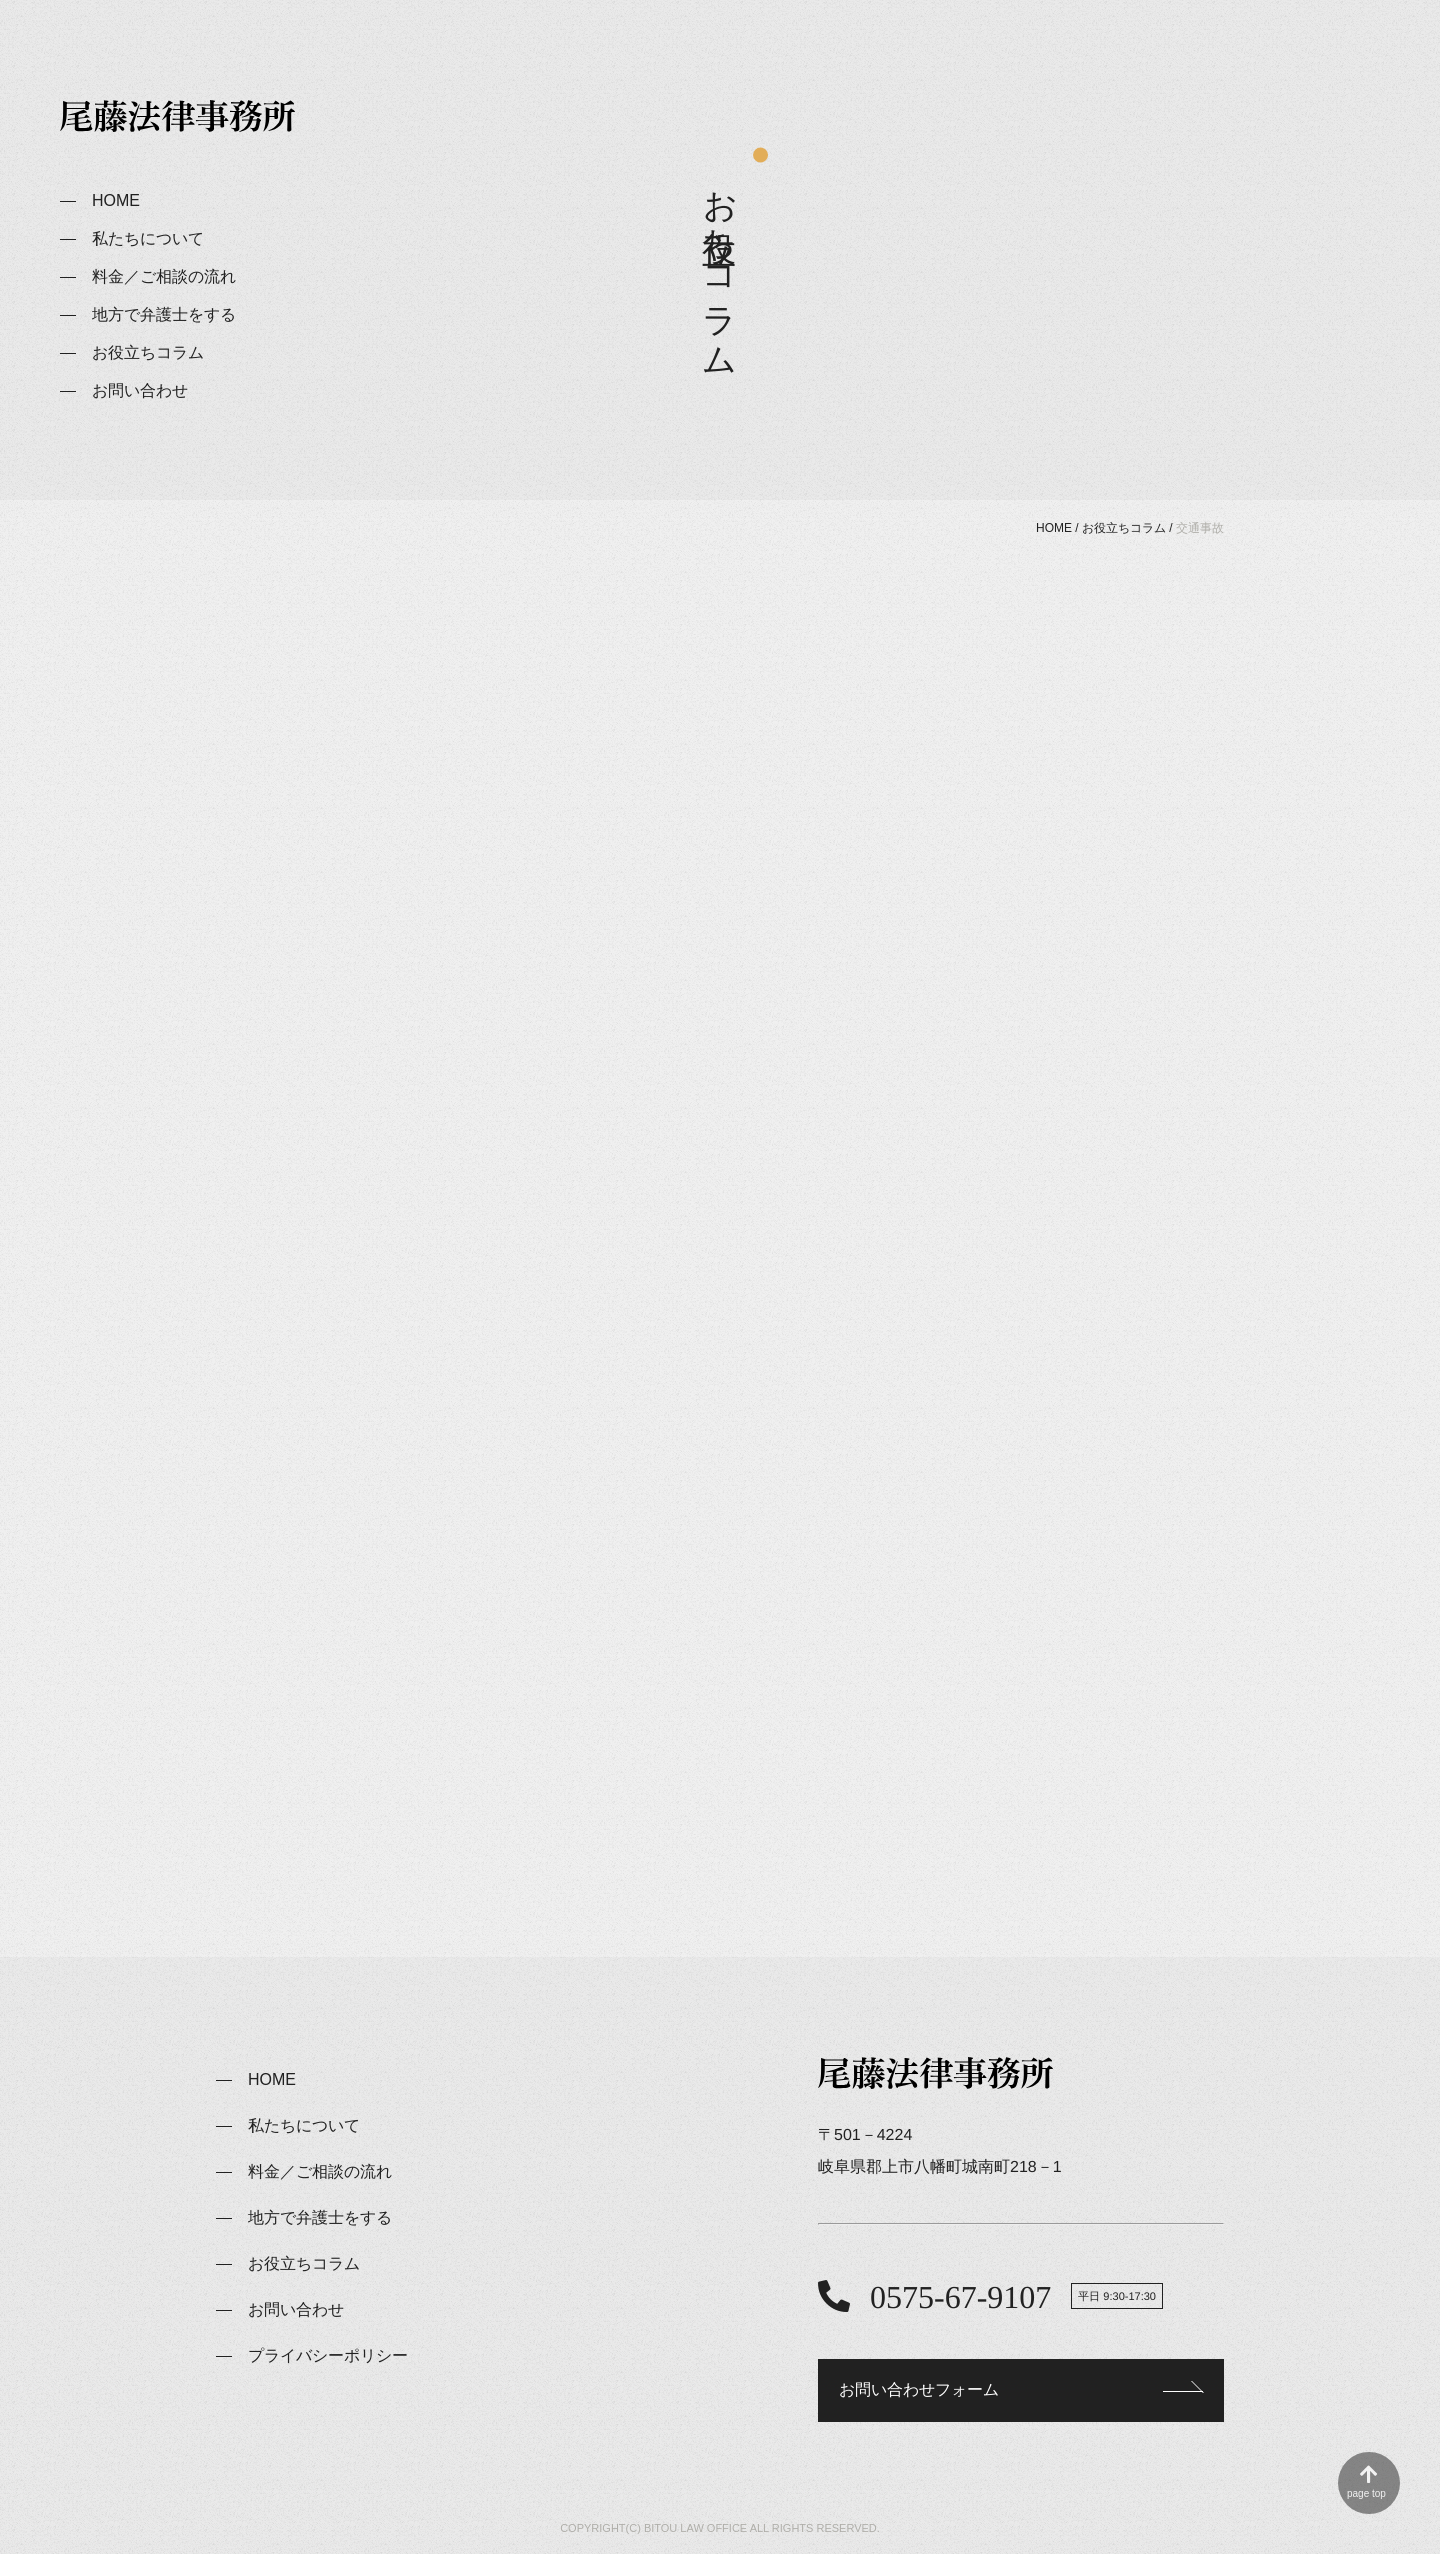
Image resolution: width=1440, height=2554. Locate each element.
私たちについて (148, 238)
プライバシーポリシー (328, 2355)
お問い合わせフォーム (919, 2389)
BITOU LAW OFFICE (695, 2528)
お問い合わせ (140, 390)
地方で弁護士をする (164, 314)
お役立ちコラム (148, 352)
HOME (116, 200)
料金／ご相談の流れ (164, 276)
